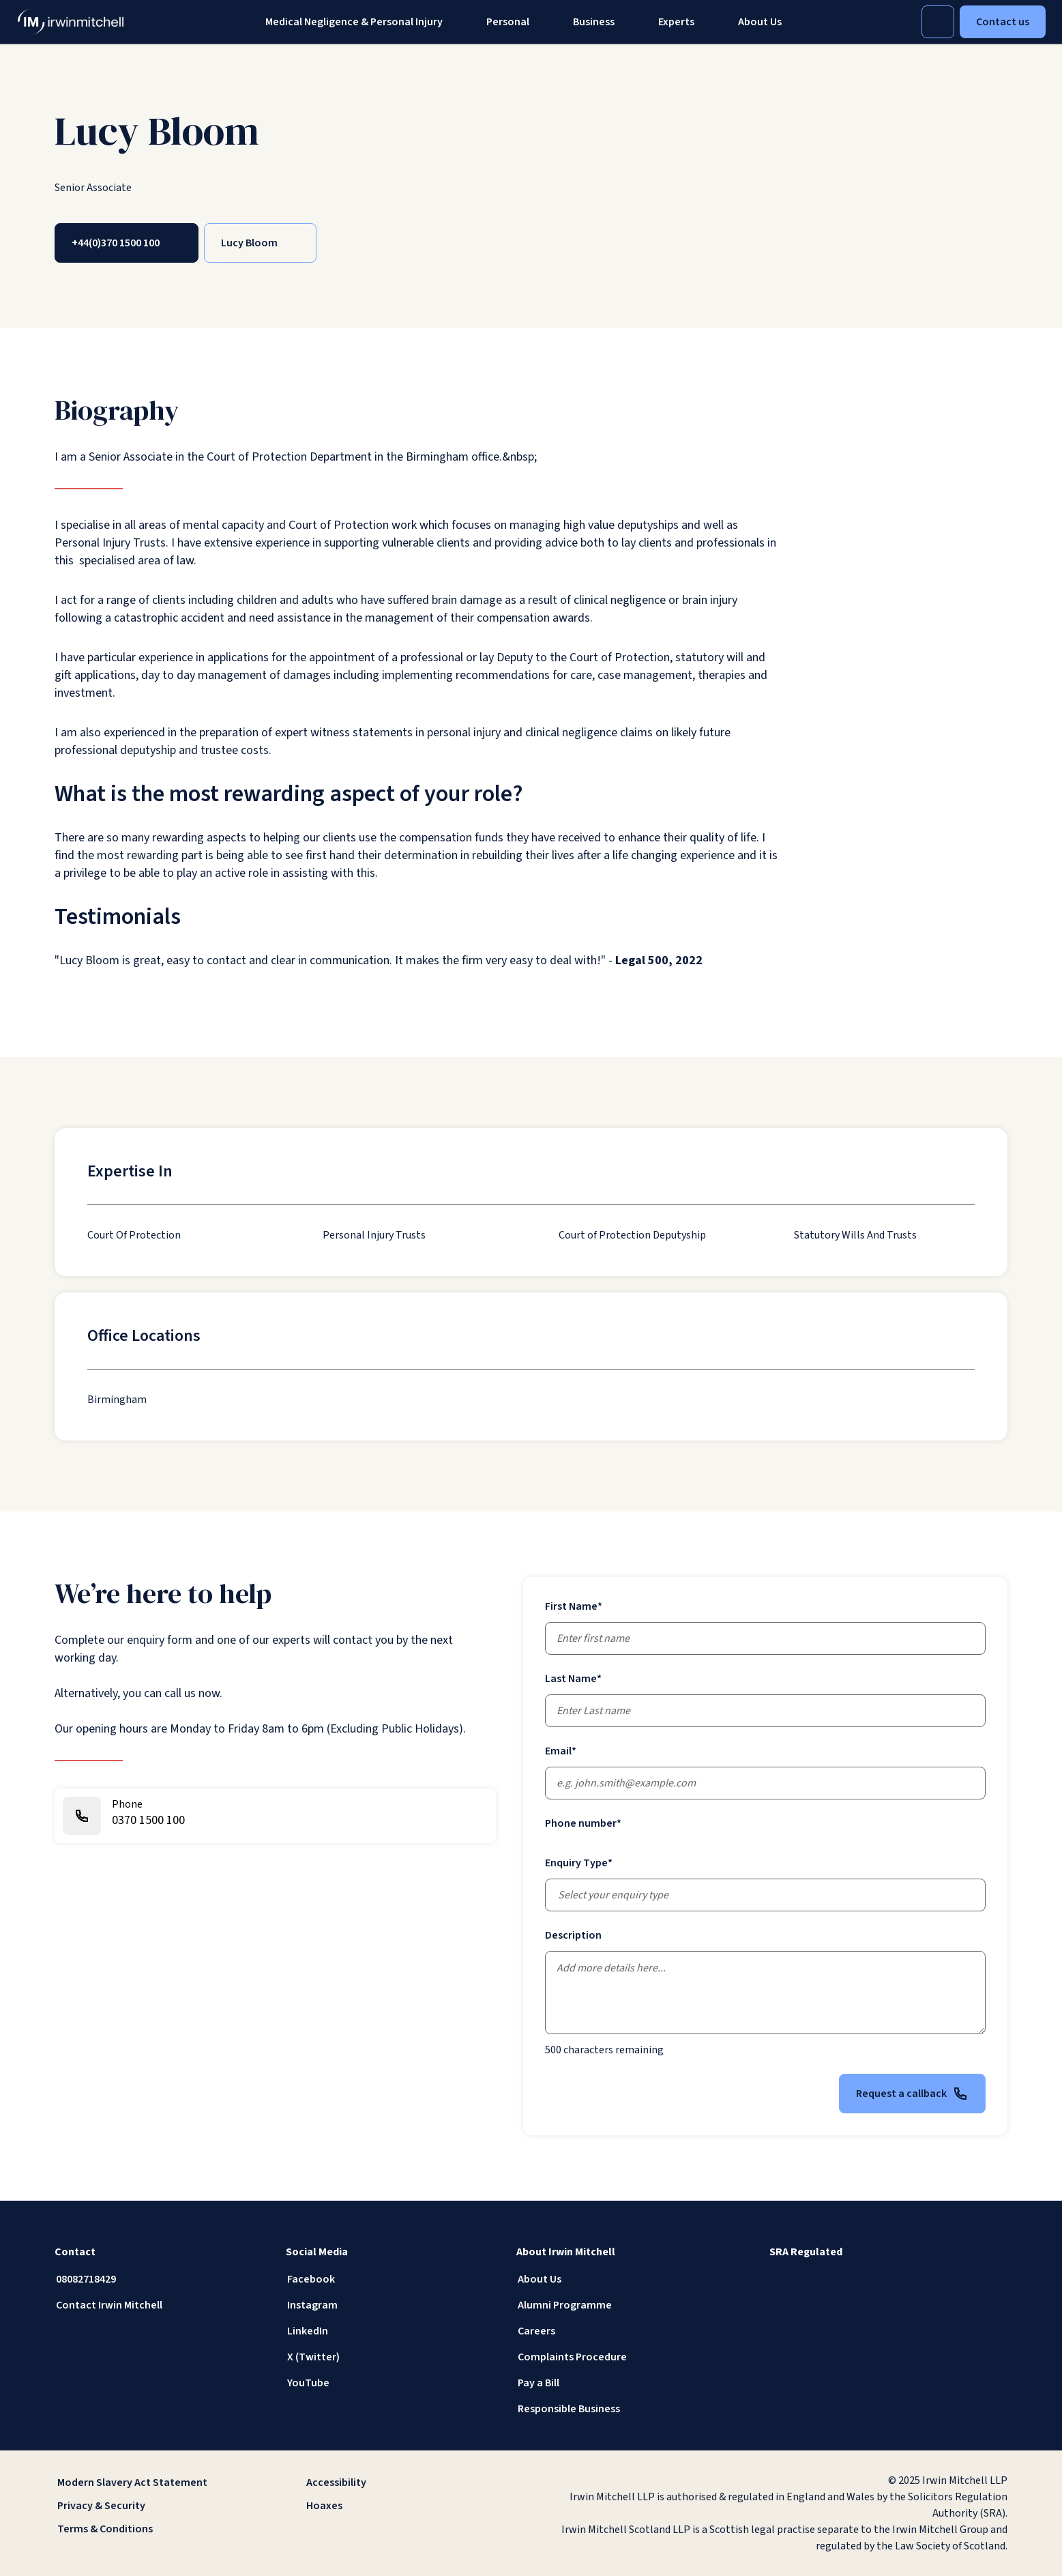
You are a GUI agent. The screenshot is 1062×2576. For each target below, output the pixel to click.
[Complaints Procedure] (621, 2357)
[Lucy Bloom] (260, 243)
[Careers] (621, 2331)
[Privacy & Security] (157, 2506)
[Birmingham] (117, 1399)
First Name (573, 1606)
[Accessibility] (406, 2482)
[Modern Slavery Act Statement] (157, 2482)
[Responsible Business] (621, 2409)
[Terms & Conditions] (157, 2529)
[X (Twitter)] (390, 2357)
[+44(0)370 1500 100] (126, 243)
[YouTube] (390, 2383)
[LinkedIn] (390, 2331)
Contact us (1002, 21)
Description (573, 1935)
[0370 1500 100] (275, 1816)
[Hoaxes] (406, 2506)
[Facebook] (390, 2279)
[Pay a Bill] (621, 2383)
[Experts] (676, 22)
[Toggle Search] (937, 21)
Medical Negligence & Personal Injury (354, 21)
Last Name (573, 1678)
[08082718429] (159, 2279)
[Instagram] (390, 2305)
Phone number (583, 1823)
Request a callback (912, 2093)
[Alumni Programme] (621, 2305)
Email (560, 1751)
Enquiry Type (579, 1862)
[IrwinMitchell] (70, 22)
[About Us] (621, 2279)
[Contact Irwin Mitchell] (159, 2305)
